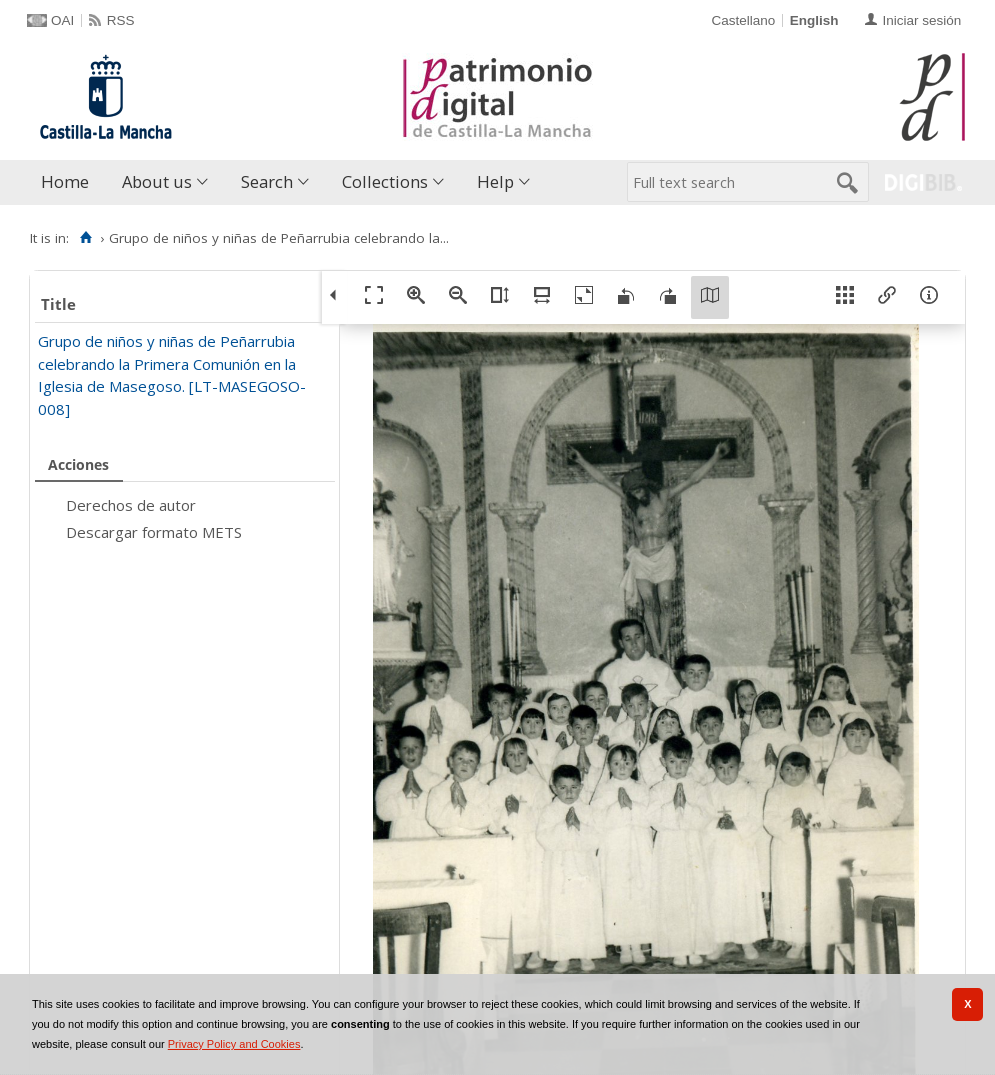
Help (495, 181)
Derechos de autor (131, 505)
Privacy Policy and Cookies (234, 1044)
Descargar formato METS (154, 532)
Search (267, 181)
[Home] (85, 238)
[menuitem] (69, 182)
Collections (385, 181)
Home (65, 181)
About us (157, 181)
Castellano (743, 20)
